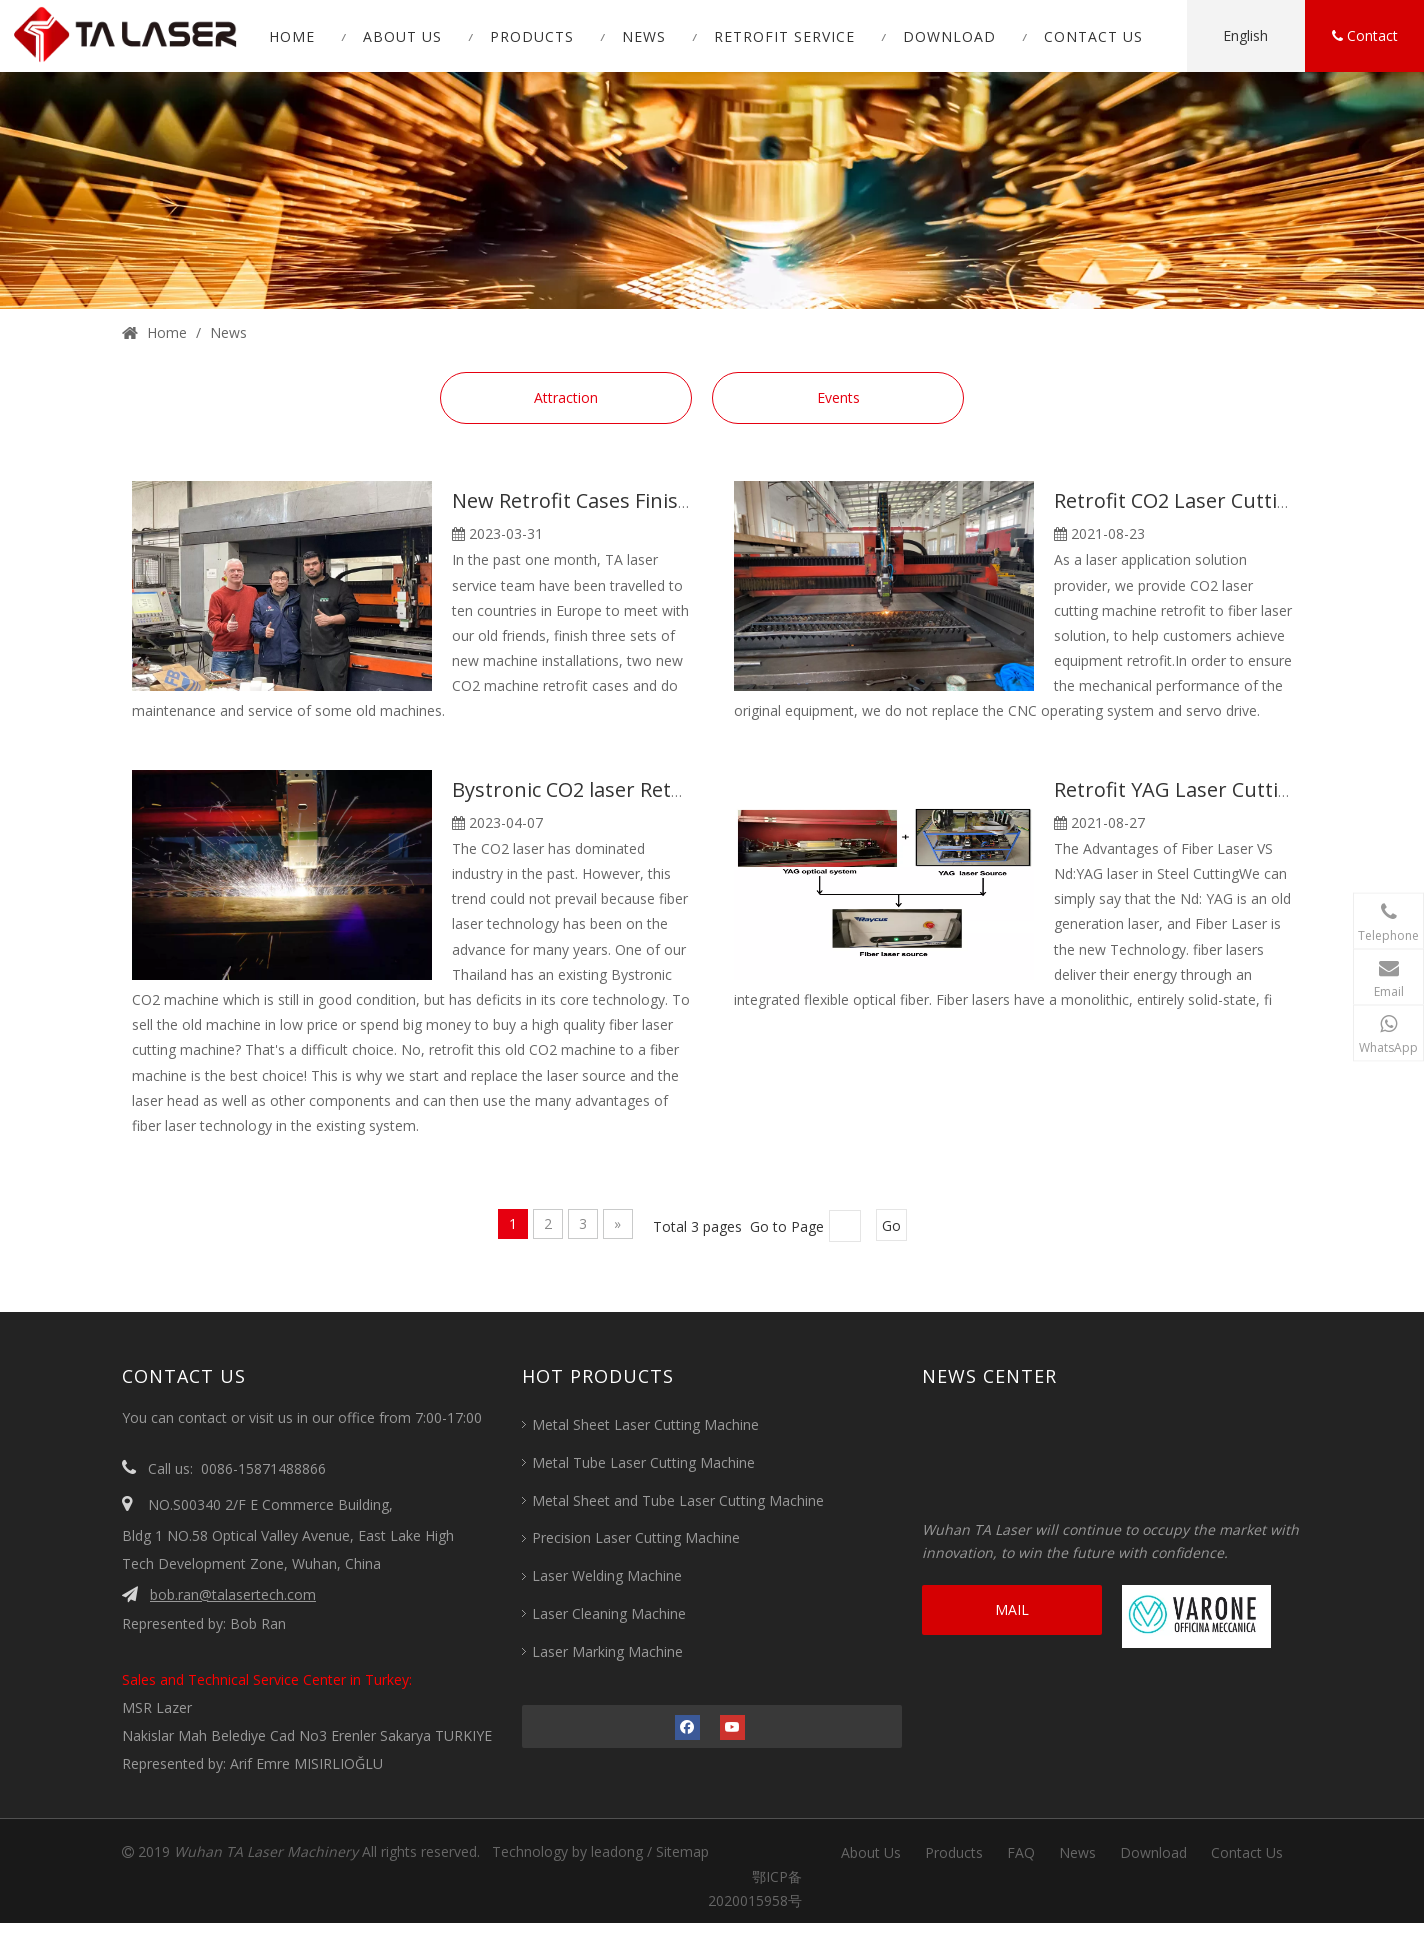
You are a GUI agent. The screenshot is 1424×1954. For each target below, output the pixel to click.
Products (954, 1852)
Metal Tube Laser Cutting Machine (643, 1462)
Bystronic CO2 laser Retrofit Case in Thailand (662, 789)
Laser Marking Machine (607, 1651)
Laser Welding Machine (607, 1575)
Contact (1365, 36)
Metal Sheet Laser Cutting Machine (645, 1424)
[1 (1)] (712, 190)
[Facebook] (687, 1726)
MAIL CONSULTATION (1012, 1617)
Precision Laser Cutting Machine (636, 1537)
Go (891, 1225)
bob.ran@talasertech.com (233, 1594)
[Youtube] (732, 1726)
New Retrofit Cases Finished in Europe (631, 500)
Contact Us (1247, 1852)
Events (838, 397)
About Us (871, 1852)
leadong (617, 1851)
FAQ (1021, 1852)
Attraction (566, 397)
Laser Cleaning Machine (609, 1613)
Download (1153, 1852)
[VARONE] (1196, 1616)
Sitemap (682, 1851)
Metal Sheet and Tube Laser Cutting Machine (678, 1500)
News (1077, 1852)
